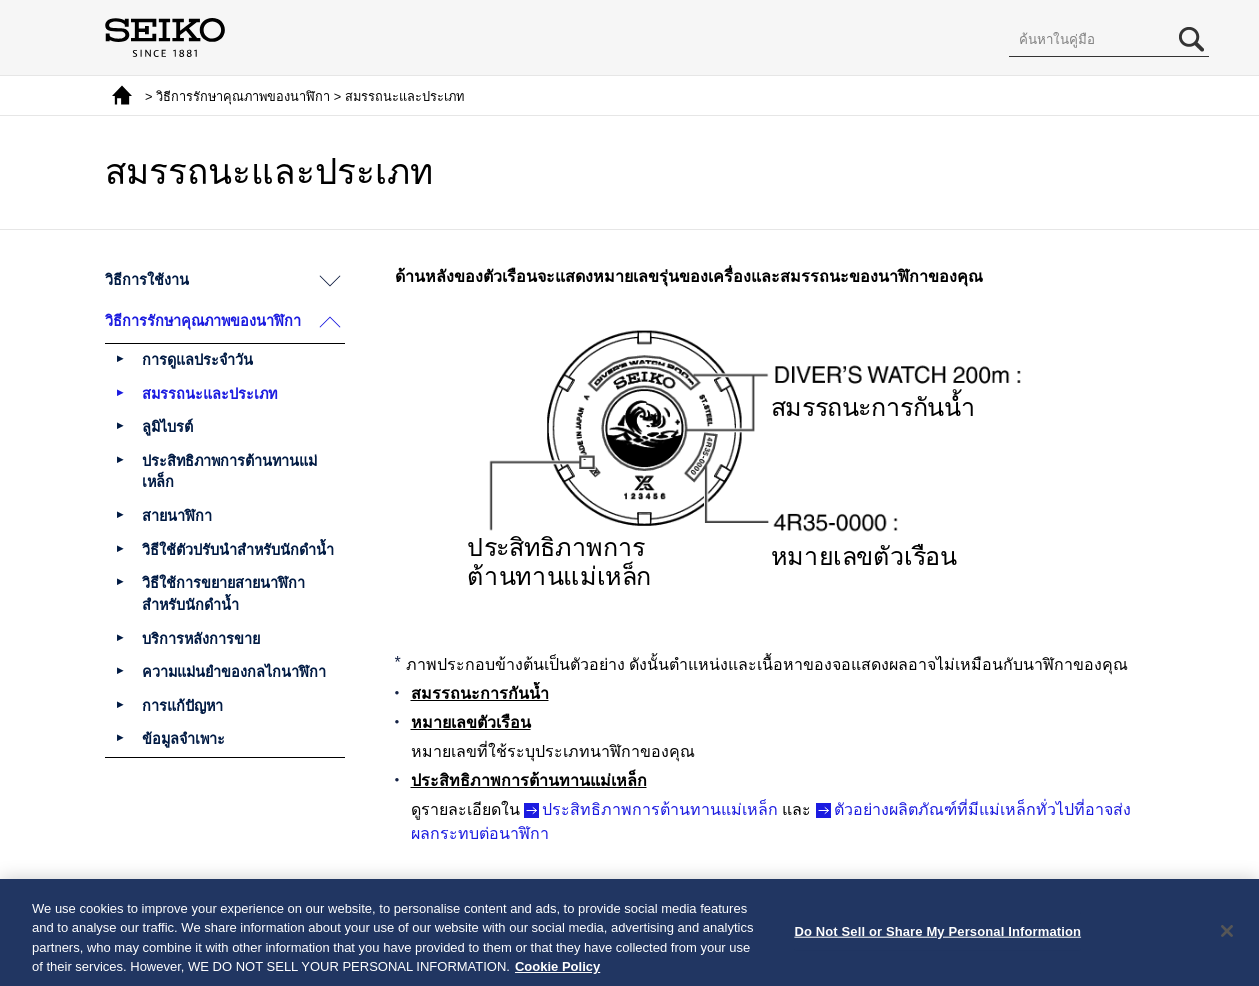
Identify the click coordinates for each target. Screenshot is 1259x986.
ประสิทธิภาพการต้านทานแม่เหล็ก (660, 809)
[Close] (1227, 936)
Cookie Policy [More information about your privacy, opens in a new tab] (557, 972)
